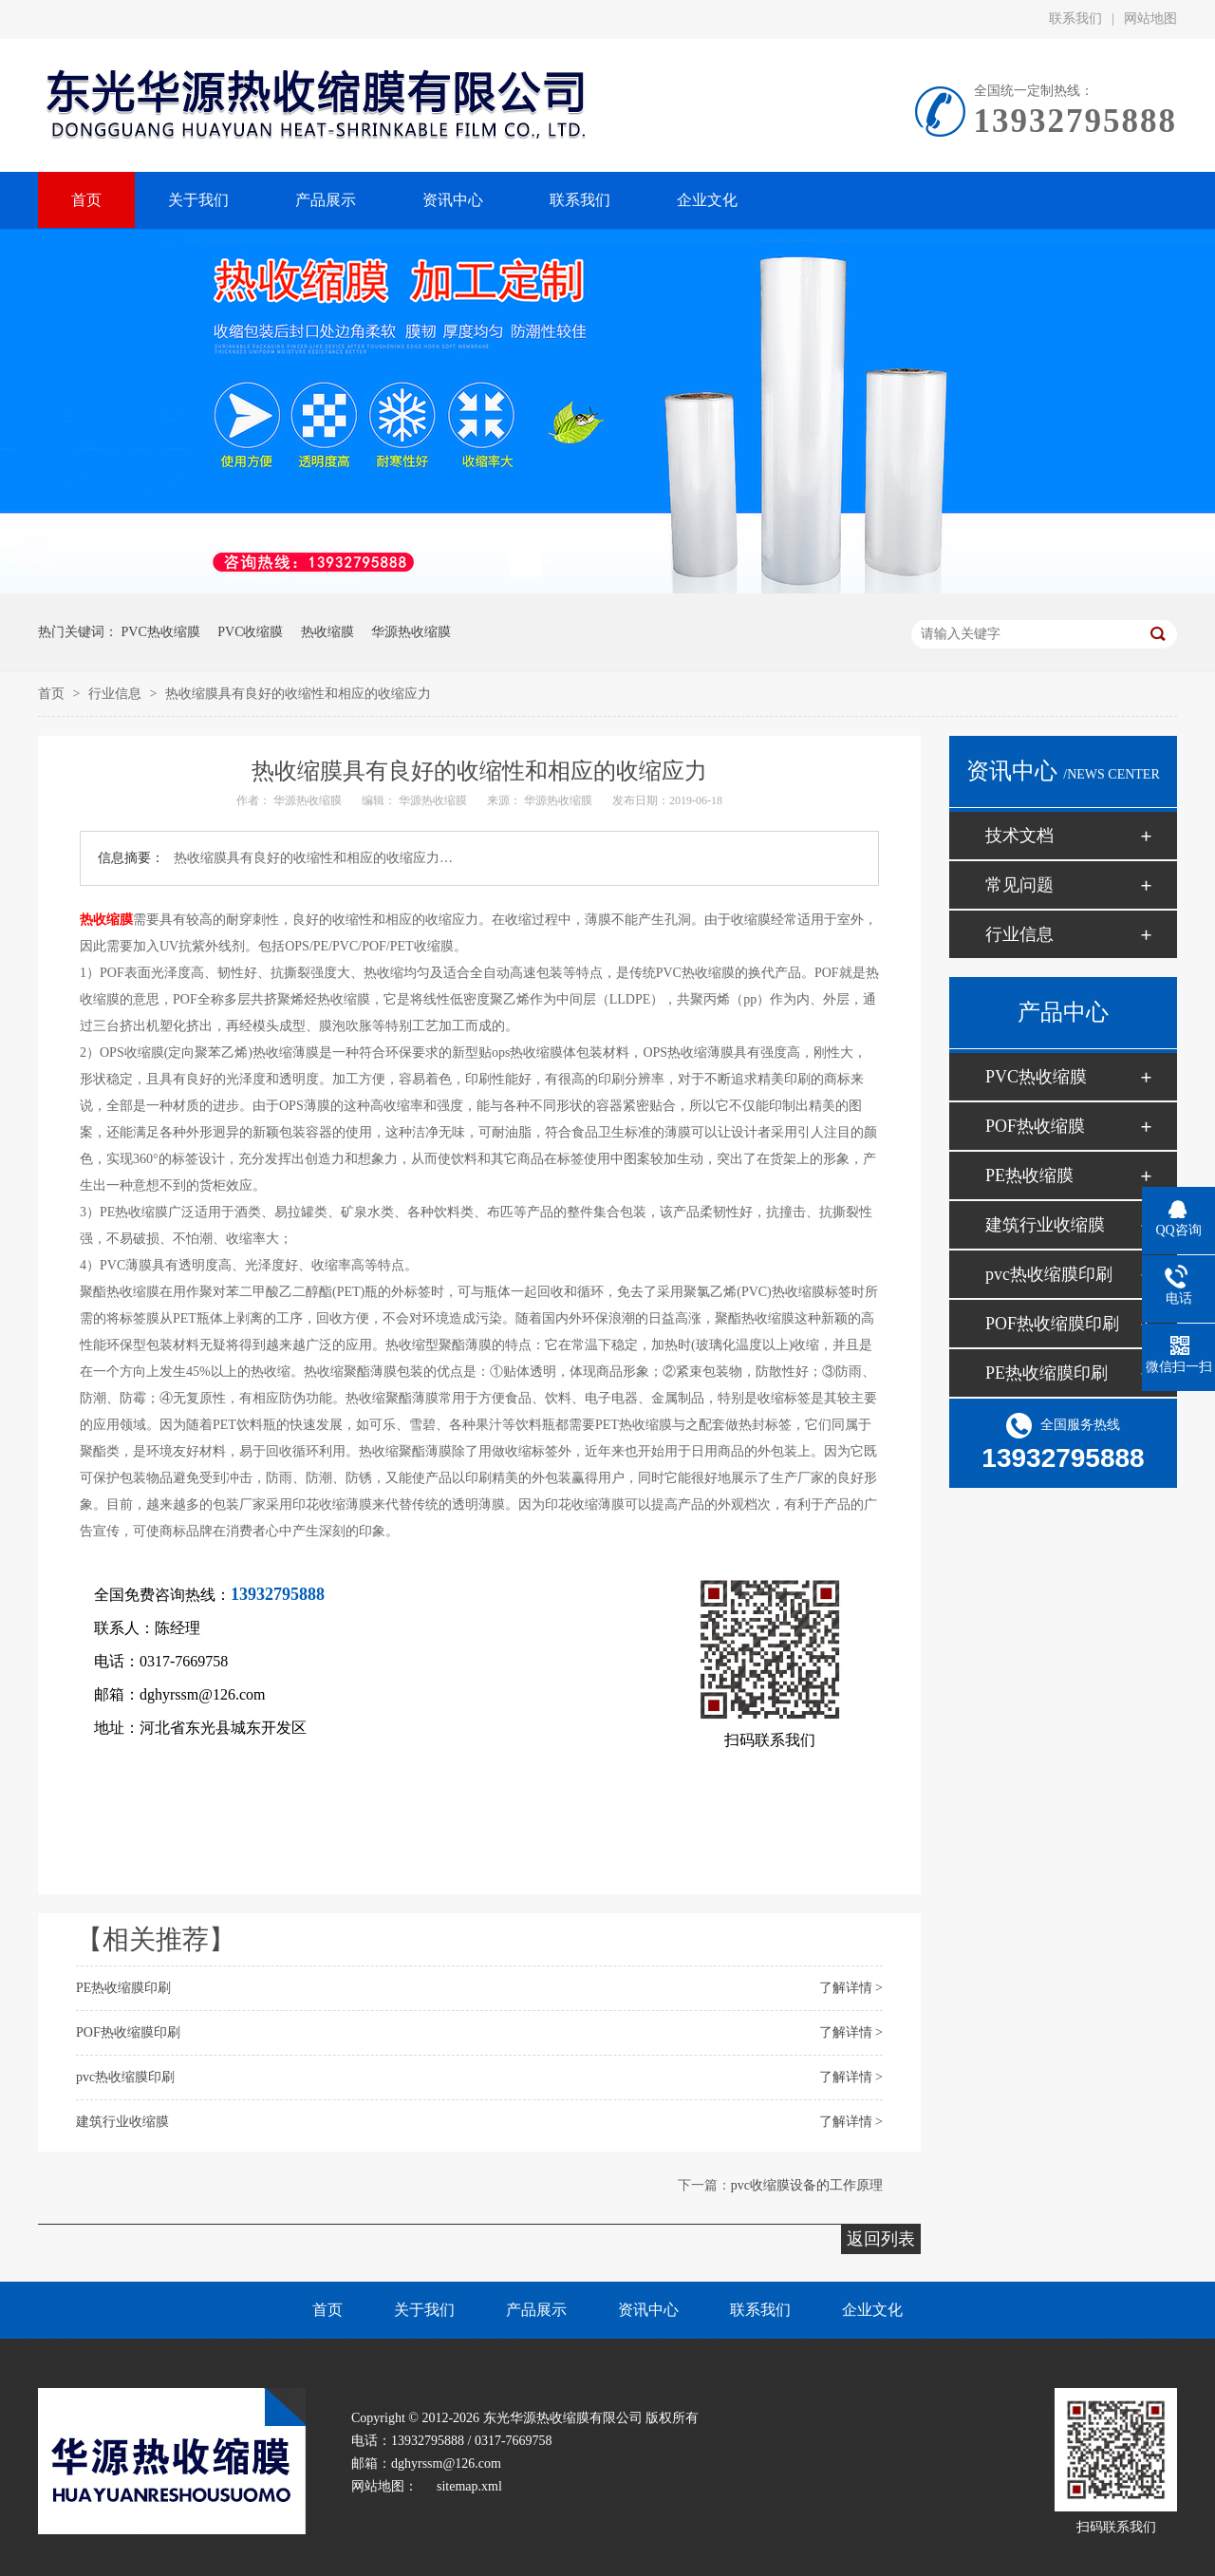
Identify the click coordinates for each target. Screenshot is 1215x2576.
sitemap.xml (469, 2486)
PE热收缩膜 (1029, 1175)
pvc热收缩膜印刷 (125, 2077)
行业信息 (116, 693)
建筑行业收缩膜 (122, 2122)
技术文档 (1019, 835)
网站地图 (1150, 18)
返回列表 (881, 2238)
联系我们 (1075, 18)
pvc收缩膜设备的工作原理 (807, 2185)
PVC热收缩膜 (161, 632)
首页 (53, 693)
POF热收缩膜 (1035, 1126)
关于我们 (424, 2310)
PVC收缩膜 (250, 632)
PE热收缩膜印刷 (123, 1988)
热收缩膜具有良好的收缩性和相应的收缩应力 (298, 693)
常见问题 (1019, 884)
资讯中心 (648, 2310)
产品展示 (536, 2310)
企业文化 (872, 2310)
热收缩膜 (327, 632)
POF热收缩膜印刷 (128, 2032)
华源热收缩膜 (411, 632)
